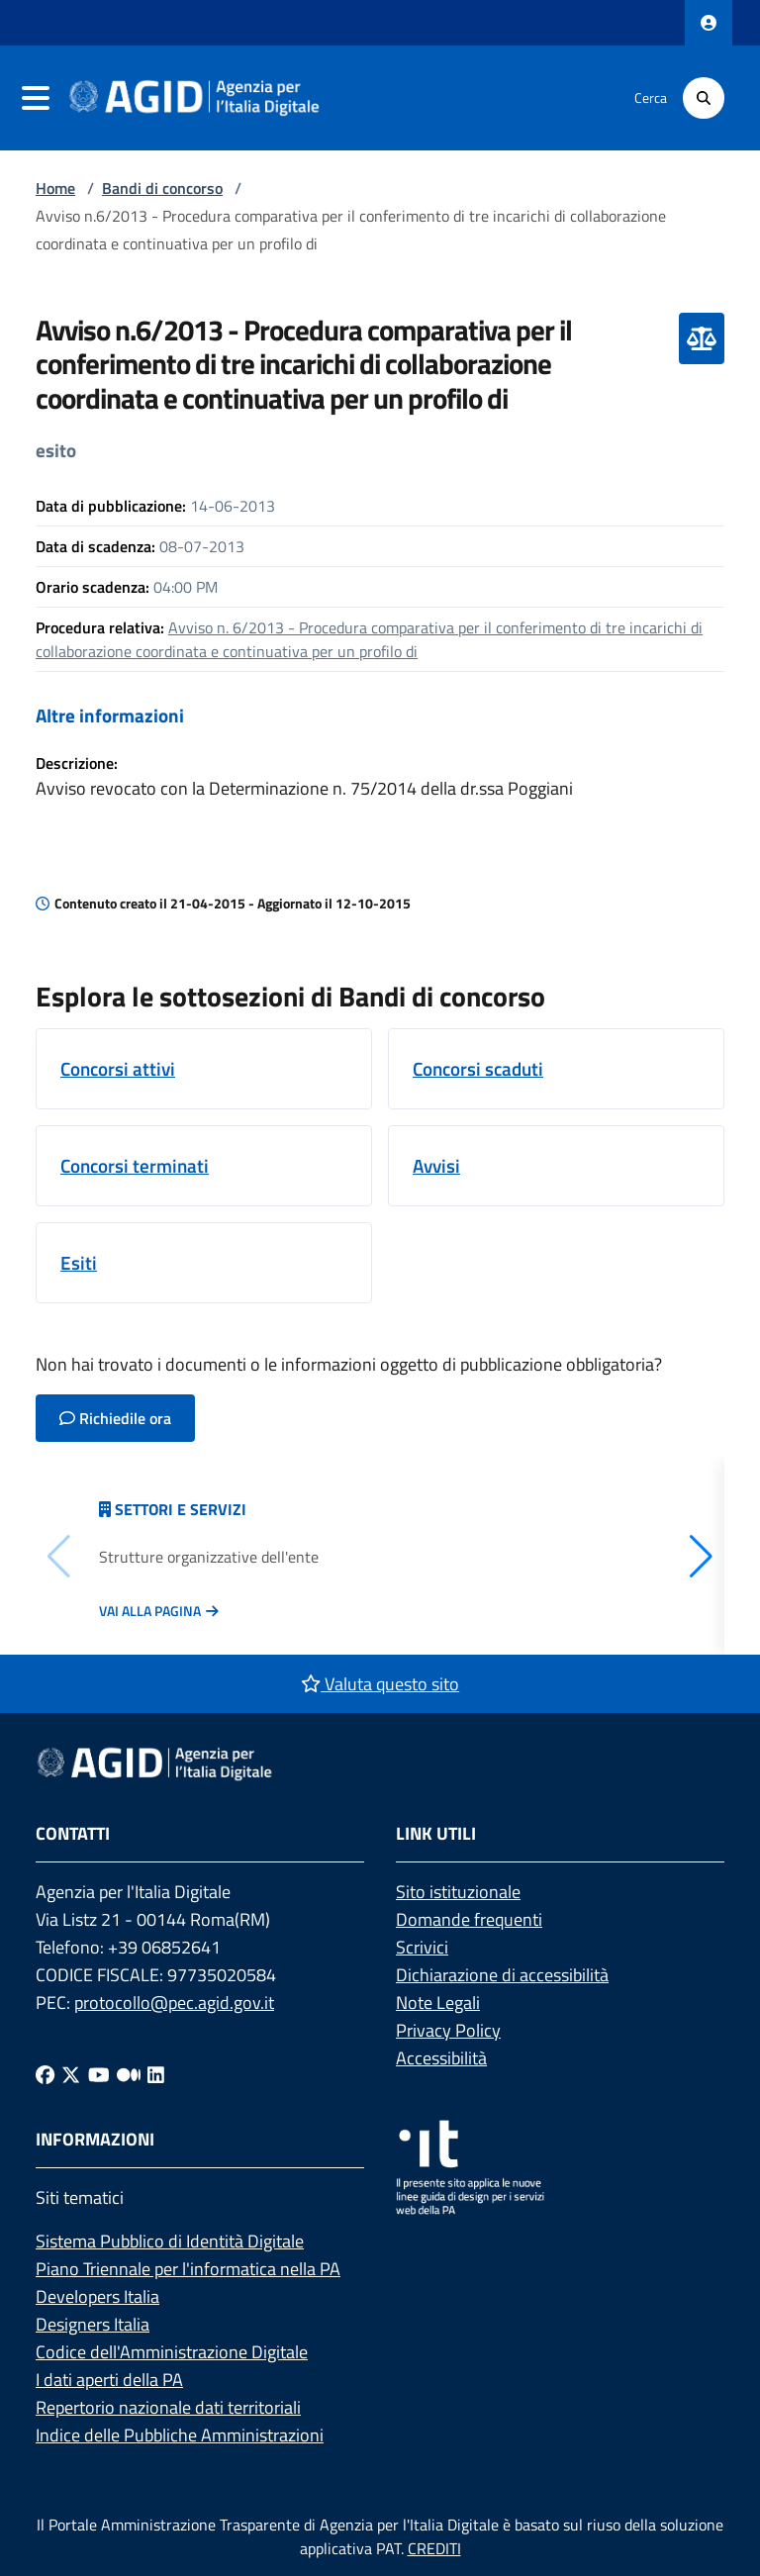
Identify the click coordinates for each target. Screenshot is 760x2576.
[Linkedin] (155, 2073)
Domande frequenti (469, 1919)
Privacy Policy (448, 2030)
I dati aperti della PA (109, 2379)
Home (55, 188)
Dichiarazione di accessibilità (502, 1974)
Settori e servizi (180, 1509)
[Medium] (129, 2073)
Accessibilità (441, 2058)
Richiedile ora (115, 1418)
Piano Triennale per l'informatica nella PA (188, 2268)
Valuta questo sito (380, 1683)
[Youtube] (99, 2073)
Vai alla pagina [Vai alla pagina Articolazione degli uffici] (150, 1611)
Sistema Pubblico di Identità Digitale (170, 2241)
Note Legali (438, 2002)
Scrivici (422, 1947)
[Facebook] (45, 2073)
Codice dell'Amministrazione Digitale (172, 2351)
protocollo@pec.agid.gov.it (174, 2002)
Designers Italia (92, 2324)
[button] (701, 1556)
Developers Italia (97, 2296)
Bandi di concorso (162, 188)
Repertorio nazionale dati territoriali (168, 2407)
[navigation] (35, 98)
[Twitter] (70, 2073)
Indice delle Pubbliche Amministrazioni (180, 2435)
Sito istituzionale (458, 1891)
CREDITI (434, 2548)
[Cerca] (703, 98)
